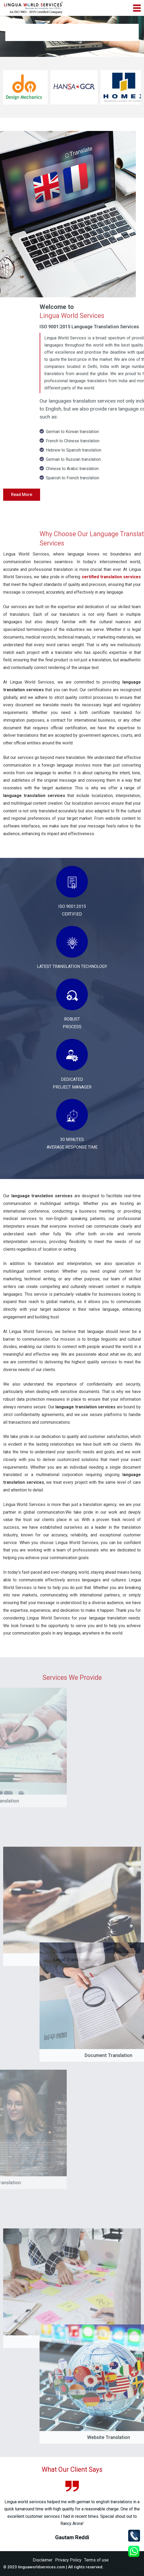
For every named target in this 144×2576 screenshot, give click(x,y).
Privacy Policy (68, 2560)
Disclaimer (42, 2560)
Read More (21, 494)
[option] (72, 2511)
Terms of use (96, 2560)
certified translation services (111, 576)
